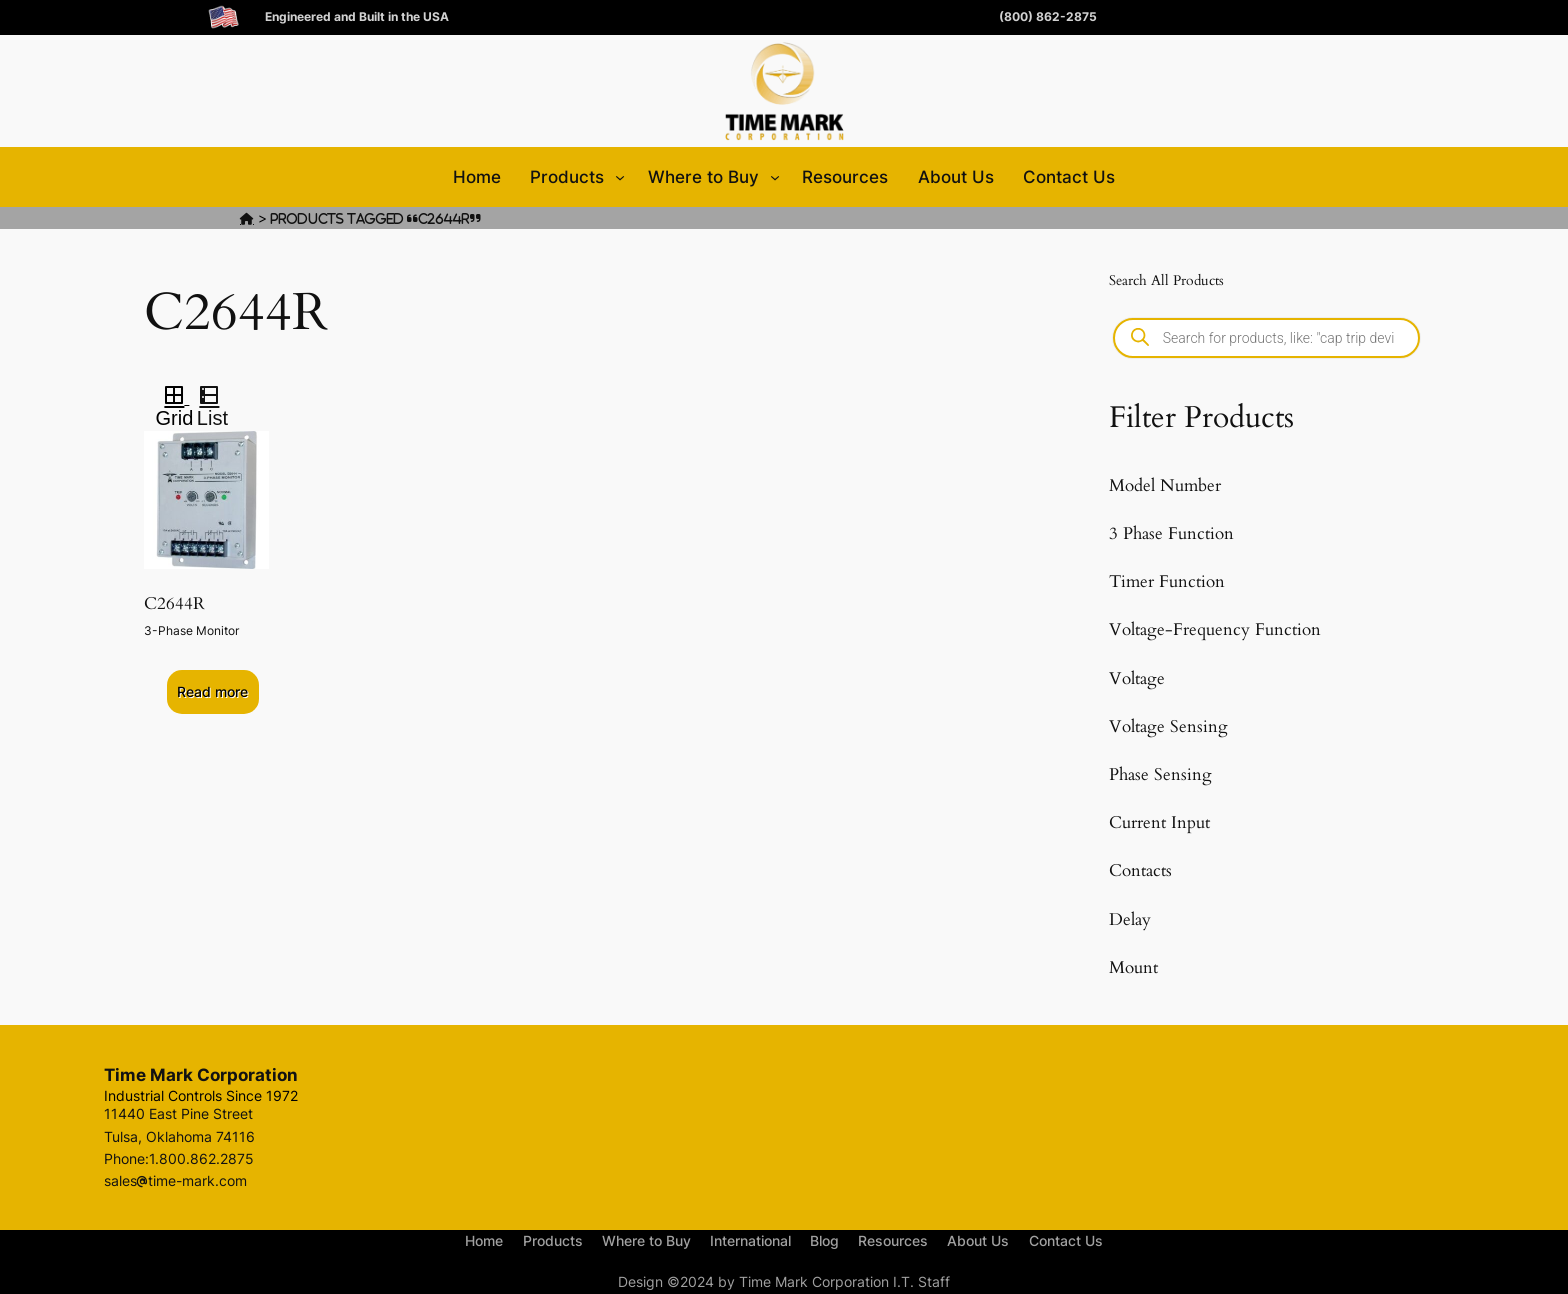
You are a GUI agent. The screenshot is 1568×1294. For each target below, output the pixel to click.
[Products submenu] (620, 177)
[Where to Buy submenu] (775, 177)
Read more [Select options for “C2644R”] (212, 691)
